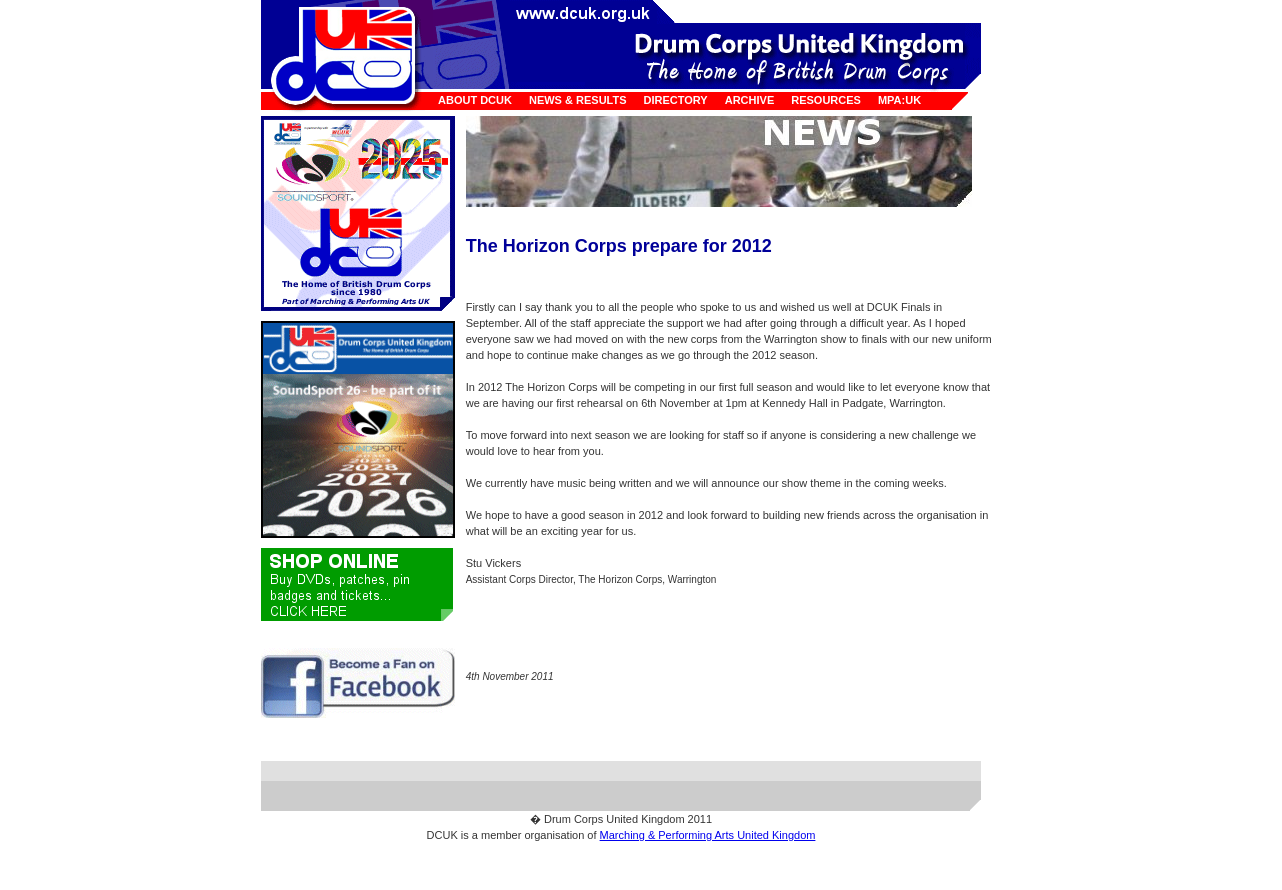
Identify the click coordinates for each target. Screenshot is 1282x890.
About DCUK (475, 100)
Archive (750, 100)
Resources (826, 100)
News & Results (578, 100)
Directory (676, 100)
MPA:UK (899, 100)
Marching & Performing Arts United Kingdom (708, 835)
